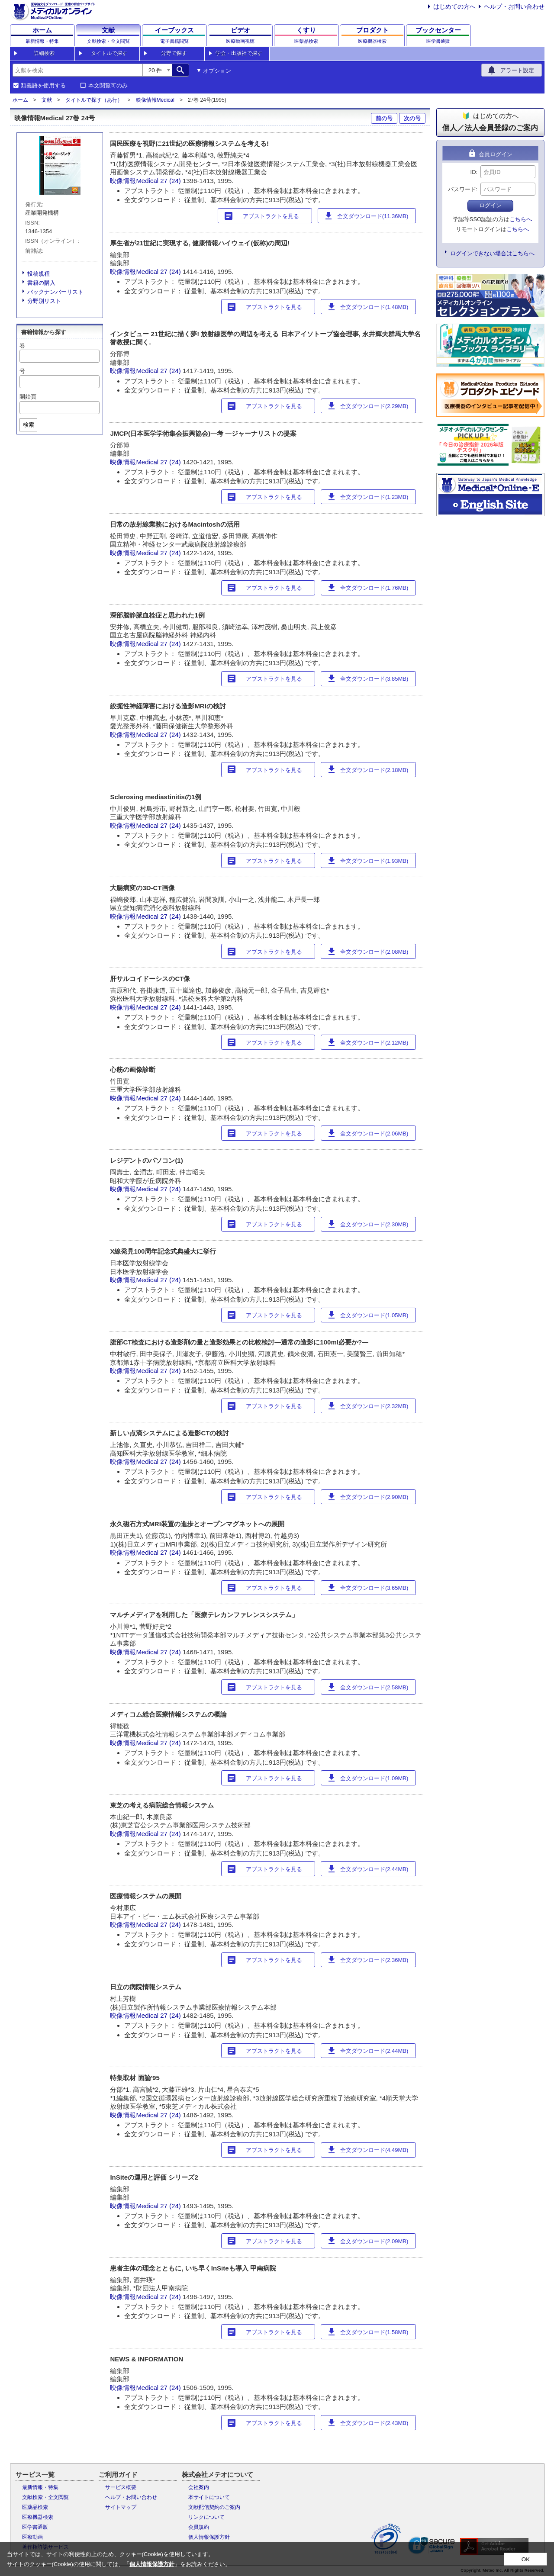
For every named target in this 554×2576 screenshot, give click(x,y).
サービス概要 (120, 2487)
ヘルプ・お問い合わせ (514, 6)
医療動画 (32, 2537)
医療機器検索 (37, 2517)
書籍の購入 (41, 283)
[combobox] (77, 70)
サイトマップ (120, 2507)
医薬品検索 (35, 2507)
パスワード (462, 189)
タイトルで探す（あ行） (93, 100)
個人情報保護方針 (209, 2537)
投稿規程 (38, 273)
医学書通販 (35, 2527)
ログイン (490, 205)
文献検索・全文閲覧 (45, 2497)
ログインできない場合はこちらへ (492, 253)
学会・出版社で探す (239, 53)
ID (473, 172)
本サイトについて (209, 2497)
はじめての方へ (454, 6)
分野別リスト (44, 301)
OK (526, 2559)
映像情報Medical (155, 100)
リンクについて (206, 2517)
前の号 (384, 118)
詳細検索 (44, 53)
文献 (47, 100)
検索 (28, 424)
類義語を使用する (43, 86)
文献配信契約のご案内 (214, 2507)
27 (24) (171, 180)
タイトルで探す (109, 53)
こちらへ (520, 219)
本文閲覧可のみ (108, 86)
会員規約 (198, 2527)
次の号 (412, 118)
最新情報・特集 (40, 2487)
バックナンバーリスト (55, 292)
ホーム (20, 100)
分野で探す (174, 53)
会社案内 (198, 2487)
